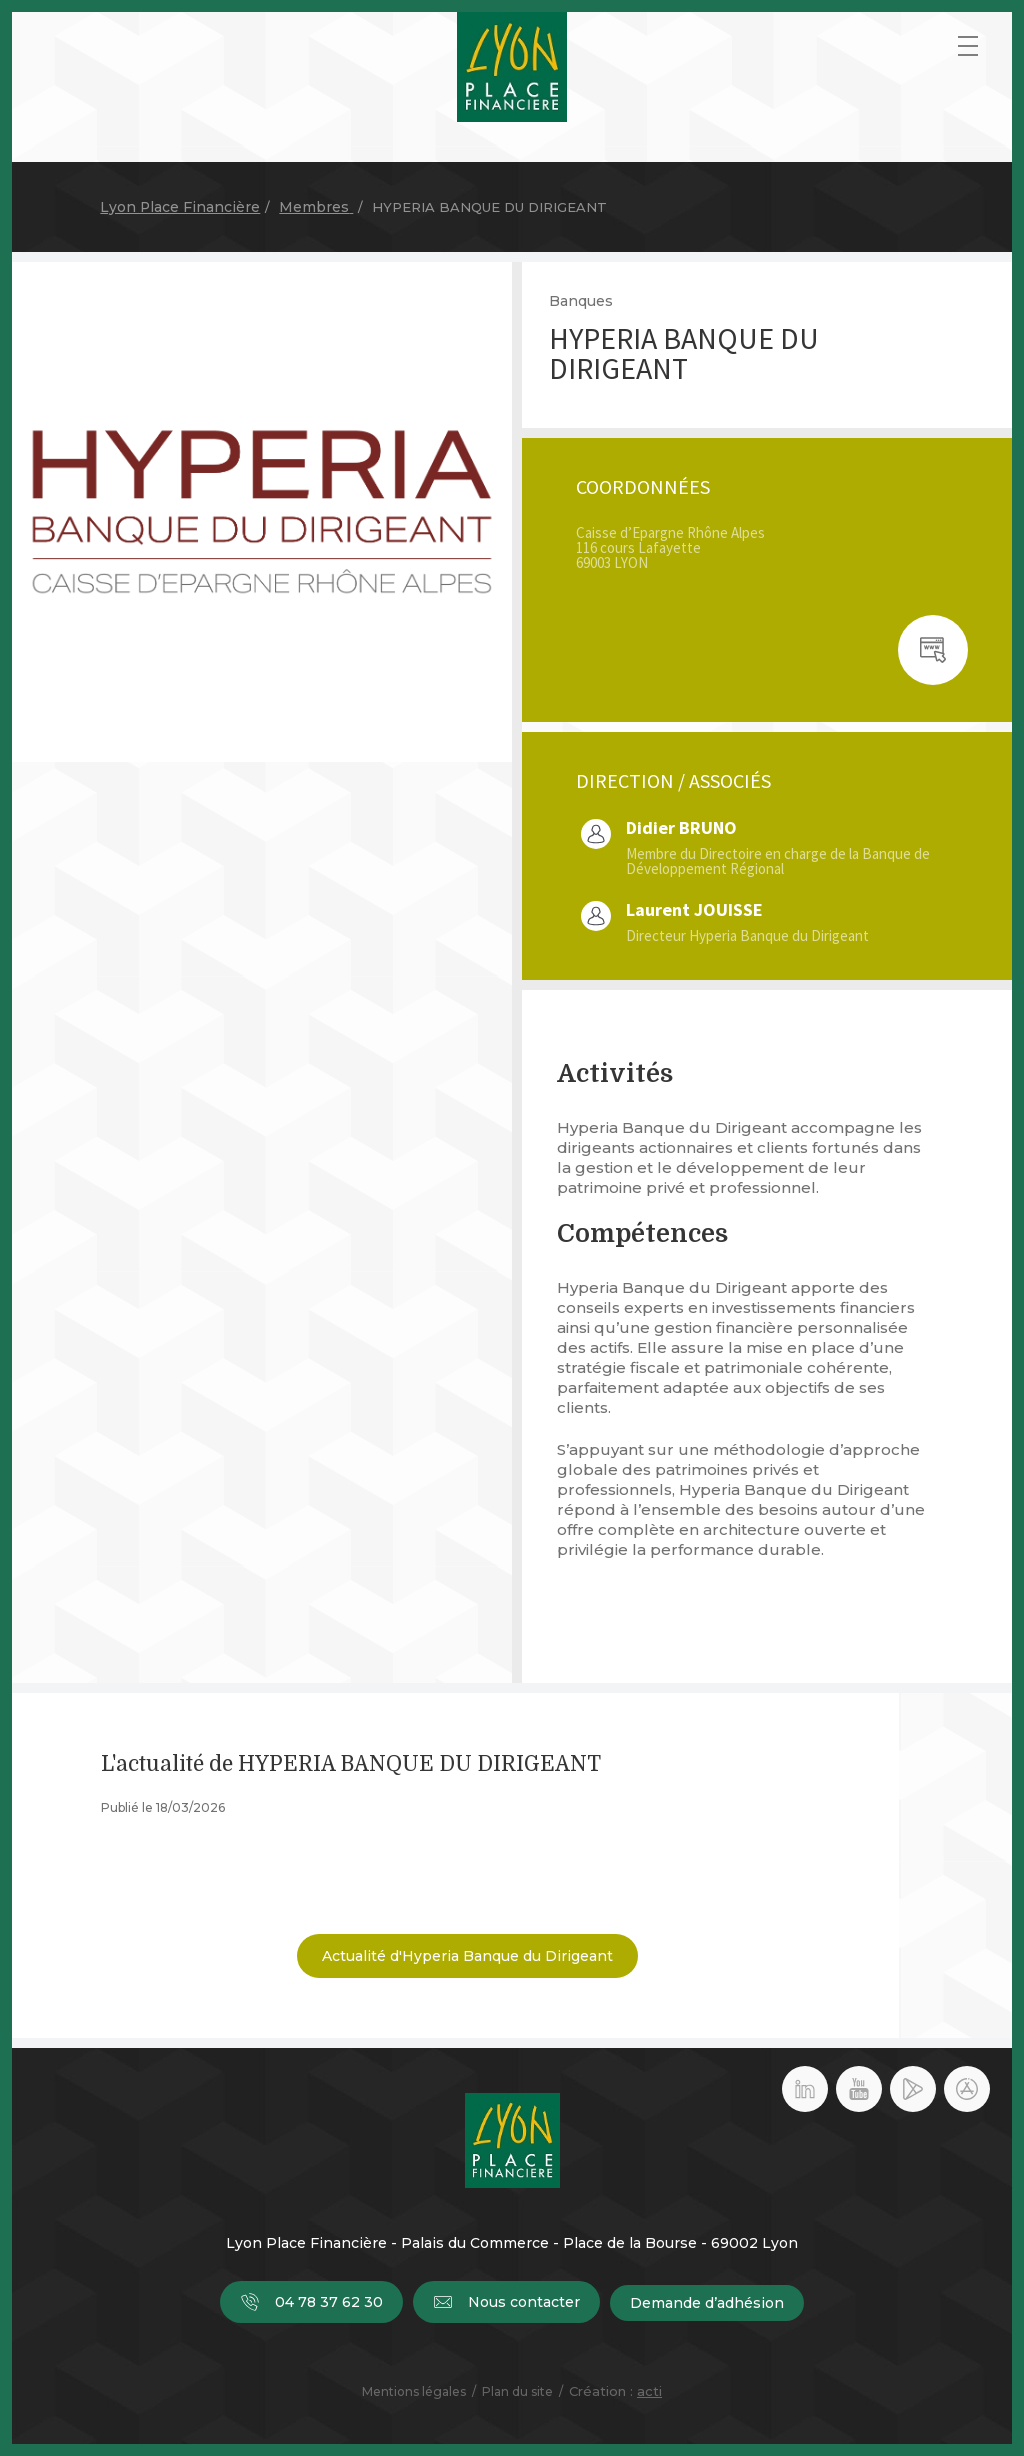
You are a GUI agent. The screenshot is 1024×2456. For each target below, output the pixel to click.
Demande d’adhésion (707, 2303)
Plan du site (517, 2391)
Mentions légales (414, 2391)
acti (649, 2391)
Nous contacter (506, 2303)
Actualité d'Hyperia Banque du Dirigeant (467, 1956)
